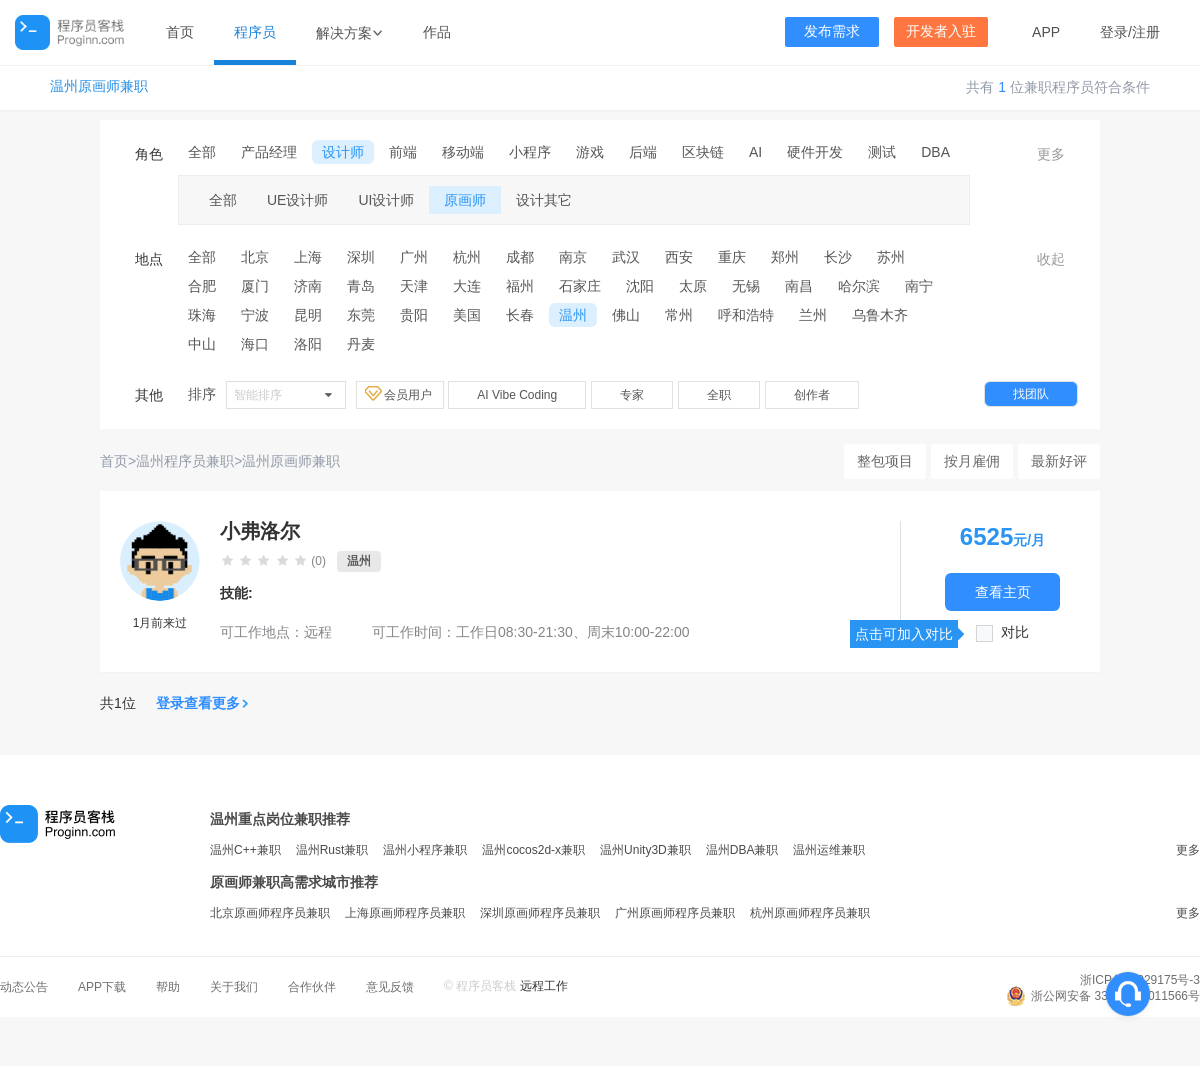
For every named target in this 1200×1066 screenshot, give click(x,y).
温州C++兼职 (245, 850)
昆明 (308, 315)
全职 (719, 395)
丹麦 (361, 344)
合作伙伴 (312, 987)
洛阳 (308, 344)
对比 (1015, 632)
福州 (520, 286)
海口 (255, 344)
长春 (520, 315)
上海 (308, 257)
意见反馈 (390, 987)
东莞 (361, 315)
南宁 (919, 286)
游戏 (590, 152)
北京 (255, 257)
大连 (467, 286)
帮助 (168, 987)
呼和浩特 (746, 315)
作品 (437, 32)
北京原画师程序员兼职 (270, 913)
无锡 (746, 286)
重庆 (732, 257)
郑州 (785, 257)
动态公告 (24, 987)
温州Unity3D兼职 (645, 850)
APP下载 (102, 987)
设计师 (343, 152)
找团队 (1031, 394)
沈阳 (640, 286)
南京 (573, 257)
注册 (1146, 32)
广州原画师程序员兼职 (675, 913)
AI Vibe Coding (517, 395)
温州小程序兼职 (425, 850)
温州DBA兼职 (742, 850)
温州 (573, 315)
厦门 (255, 286)
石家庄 (580, 286)
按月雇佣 (972, 461)
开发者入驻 (941, 31)
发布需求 (832, 31)
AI (755, 152)
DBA (935, 152)
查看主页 (1003, 591)
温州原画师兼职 (99, 86)
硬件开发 (815, 152)
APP (1046, 32)
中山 (202, 344)
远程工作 (544, 986)
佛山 (626, 315)
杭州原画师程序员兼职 (810, 913)
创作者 (812, 395)
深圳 (361, 257)
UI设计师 (386, 200)
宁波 (255, 315)
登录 (1114, 32)
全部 (202, 152)
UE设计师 (297, 200)
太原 (693, 286)
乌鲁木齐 (880, 315)
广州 (414, 257)
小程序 (530, 152)
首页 (180, 32)
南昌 (799, 286)
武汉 (626, 257)
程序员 (255, 32)
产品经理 (269, 152)
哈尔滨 (859, 286)
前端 (403, 152)
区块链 (703, 152)
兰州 (813, 315)
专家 (632, 395)
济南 (308, 286)
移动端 (463, 152)
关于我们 (234, 987)
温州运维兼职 (829, 850)
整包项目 (885, 461)
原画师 (465, 200)
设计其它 (544, 200)
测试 (882, 152)
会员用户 (400, 394)
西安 (679, 257)
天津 (414, 286)
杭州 (467, 257)
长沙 (838, 257)
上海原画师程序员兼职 (405, 913)
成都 (520, 257)
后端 (643, 152)
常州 (679, 315)
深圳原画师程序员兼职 (540, 913)
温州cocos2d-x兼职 (533, 850)
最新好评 (1059, 461)
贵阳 (414, 315)
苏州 (891, 257)
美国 (467, 315)
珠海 (202, 315)
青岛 (361, 286)
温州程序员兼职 (185, 461)
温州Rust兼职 (332, 850)
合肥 (202, 286)
